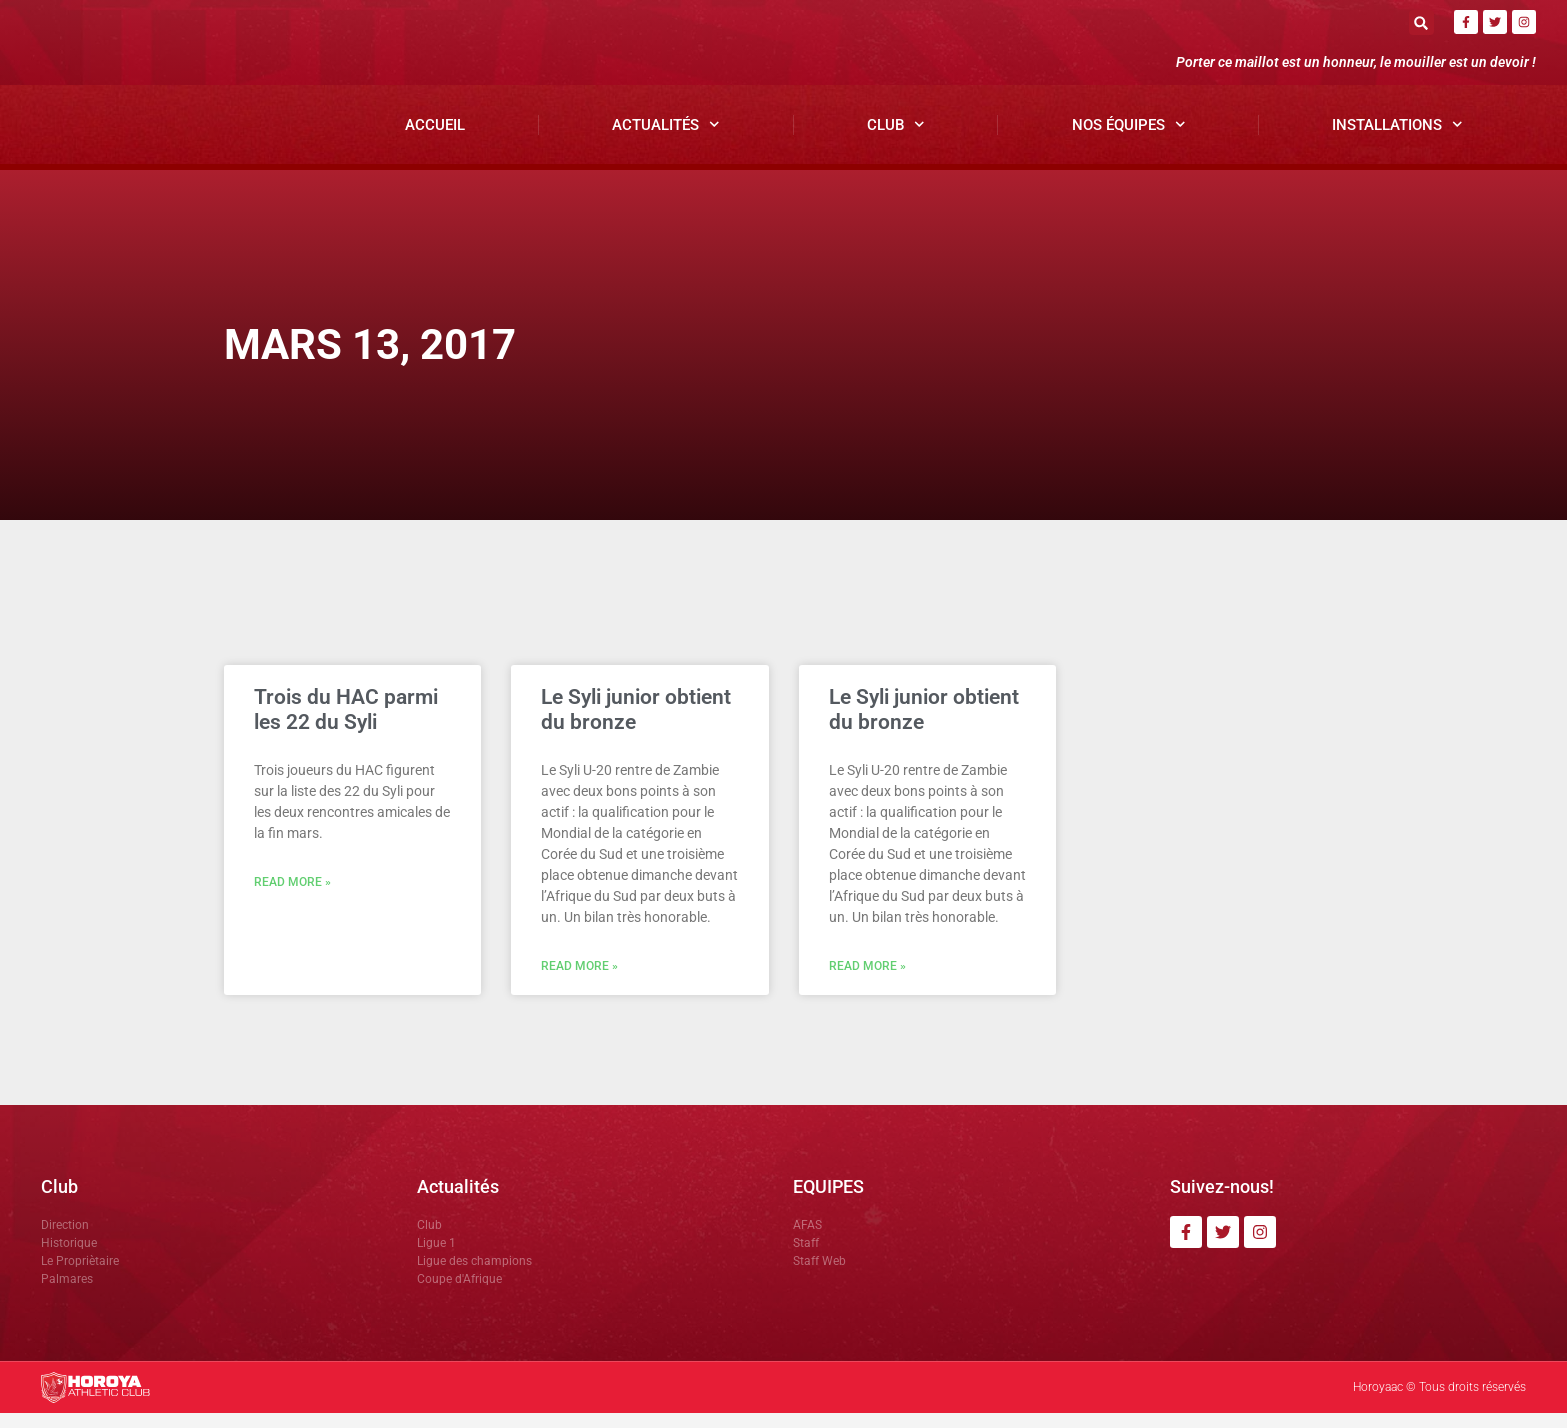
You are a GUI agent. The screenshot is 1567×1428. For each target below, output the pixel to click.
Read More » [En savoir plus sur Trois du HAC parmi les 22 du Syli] (292, 898)
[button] (1421, 22)
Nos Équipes (1129, 139)
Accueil (435, 140)
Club (896, 139)
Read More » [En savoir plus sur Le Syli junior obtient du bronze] (579, 982)
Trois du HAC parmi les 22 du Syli (346, 724)
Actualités (666, 139)
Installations (1397, 139)
